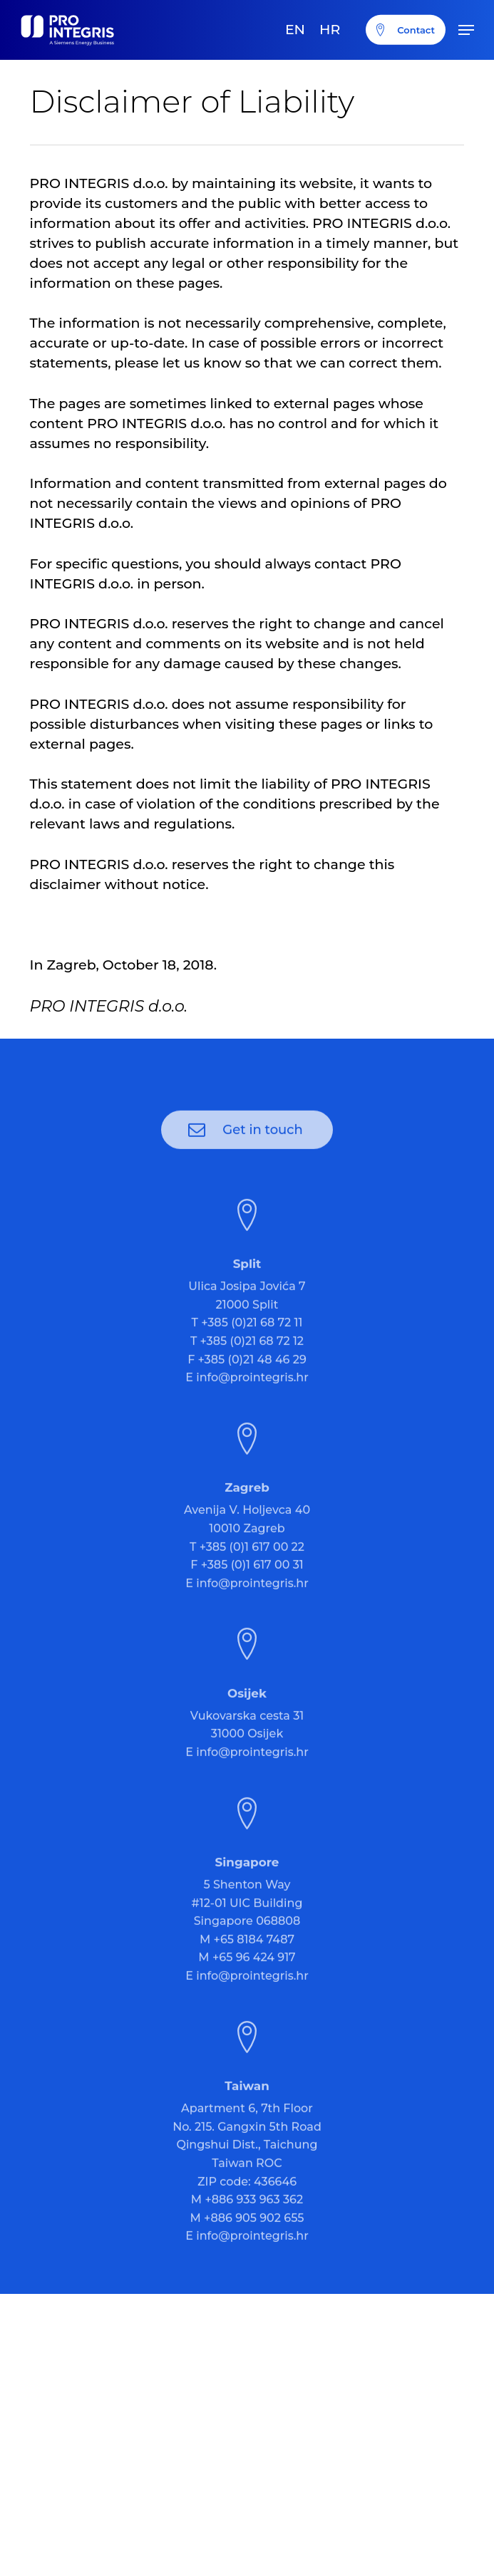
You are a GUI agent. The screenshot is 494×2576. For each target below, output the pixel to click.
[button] (466, 30)
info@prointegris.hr (252, 1400)
